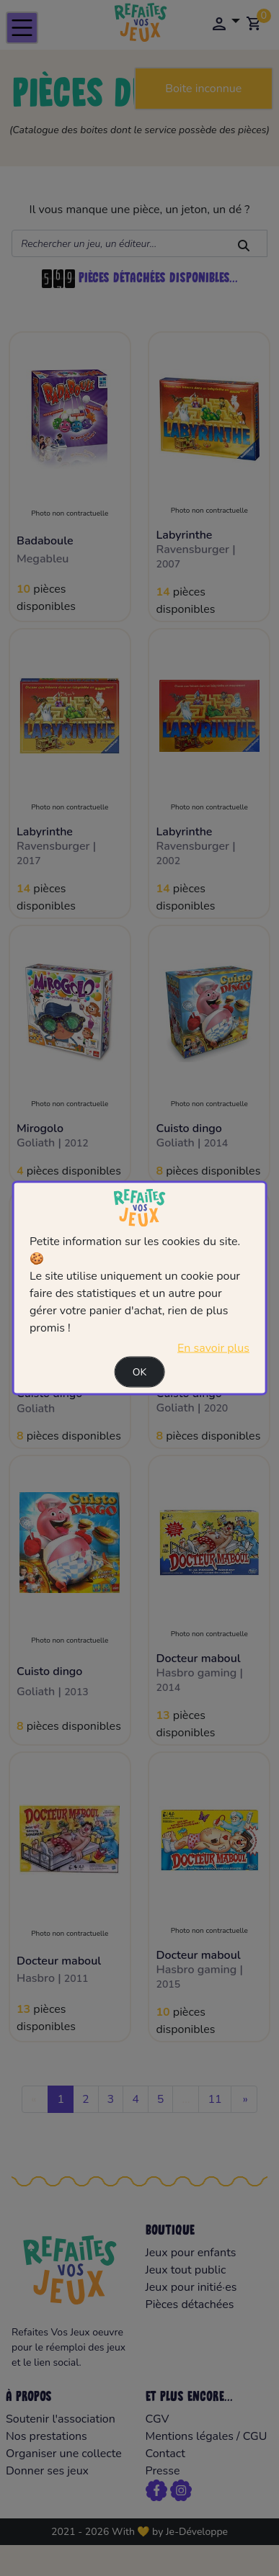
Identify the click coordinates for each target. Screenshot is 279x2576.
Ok (140, 1372)
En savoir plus (213, 1348)
